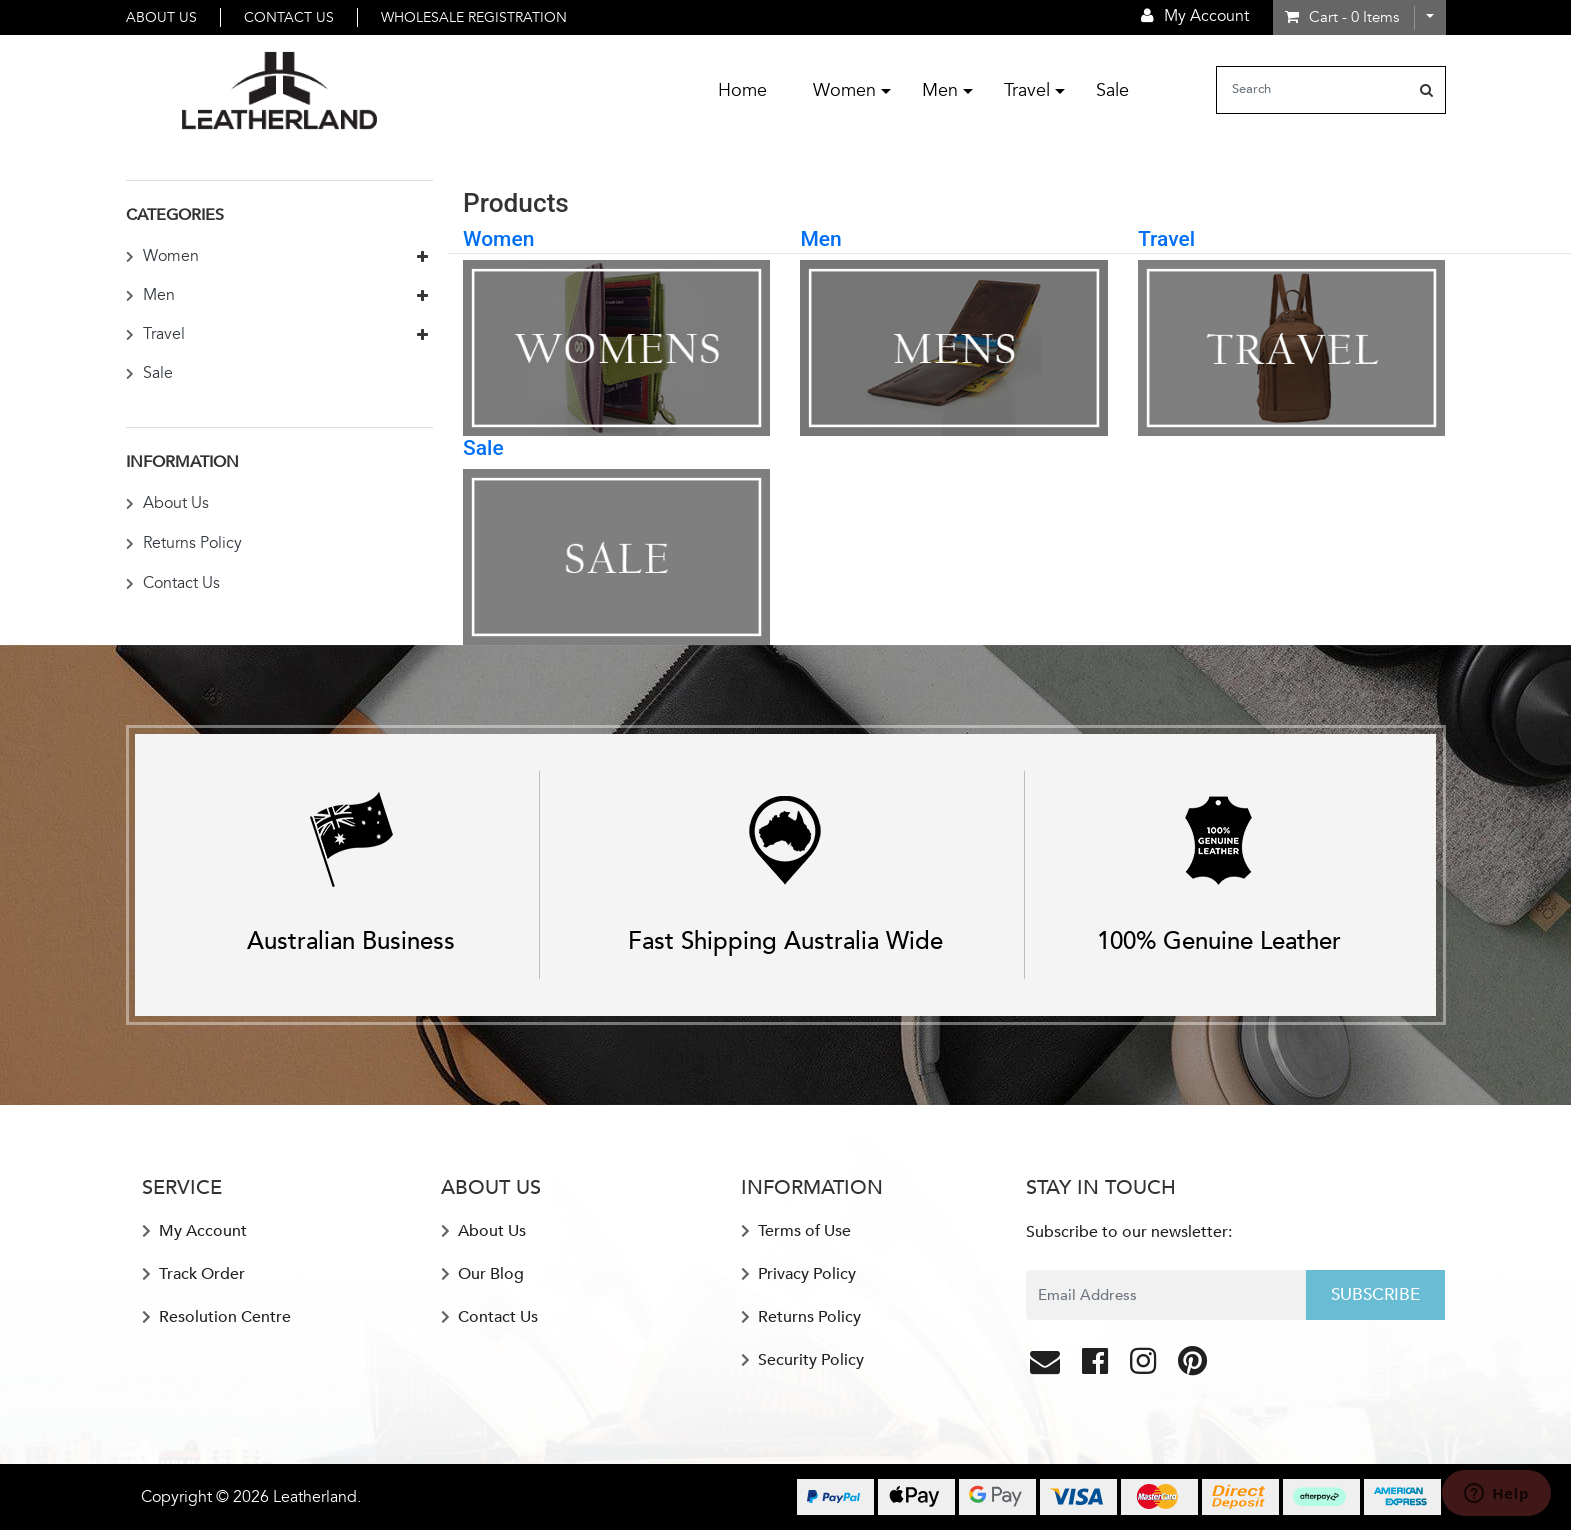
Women (844, 90)
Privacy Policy (798, 1274)
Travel (1027, 90)
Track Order (193, 1274)
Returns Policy (184, 543)
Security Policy (802, 1360)
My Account (194, 1231)
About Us (161, 17)
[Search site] (1426, 90)
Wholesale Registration (474, 17)
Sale (1112, 90)
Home (742, 90)
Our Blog (482, 1274)
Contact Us (289, 17)
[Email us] (1047, 1367)
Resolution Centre (216, 1317)
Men (940, 90)
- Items (1342, 17)
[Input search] (1313, 90)
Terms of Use (796, 1231)
